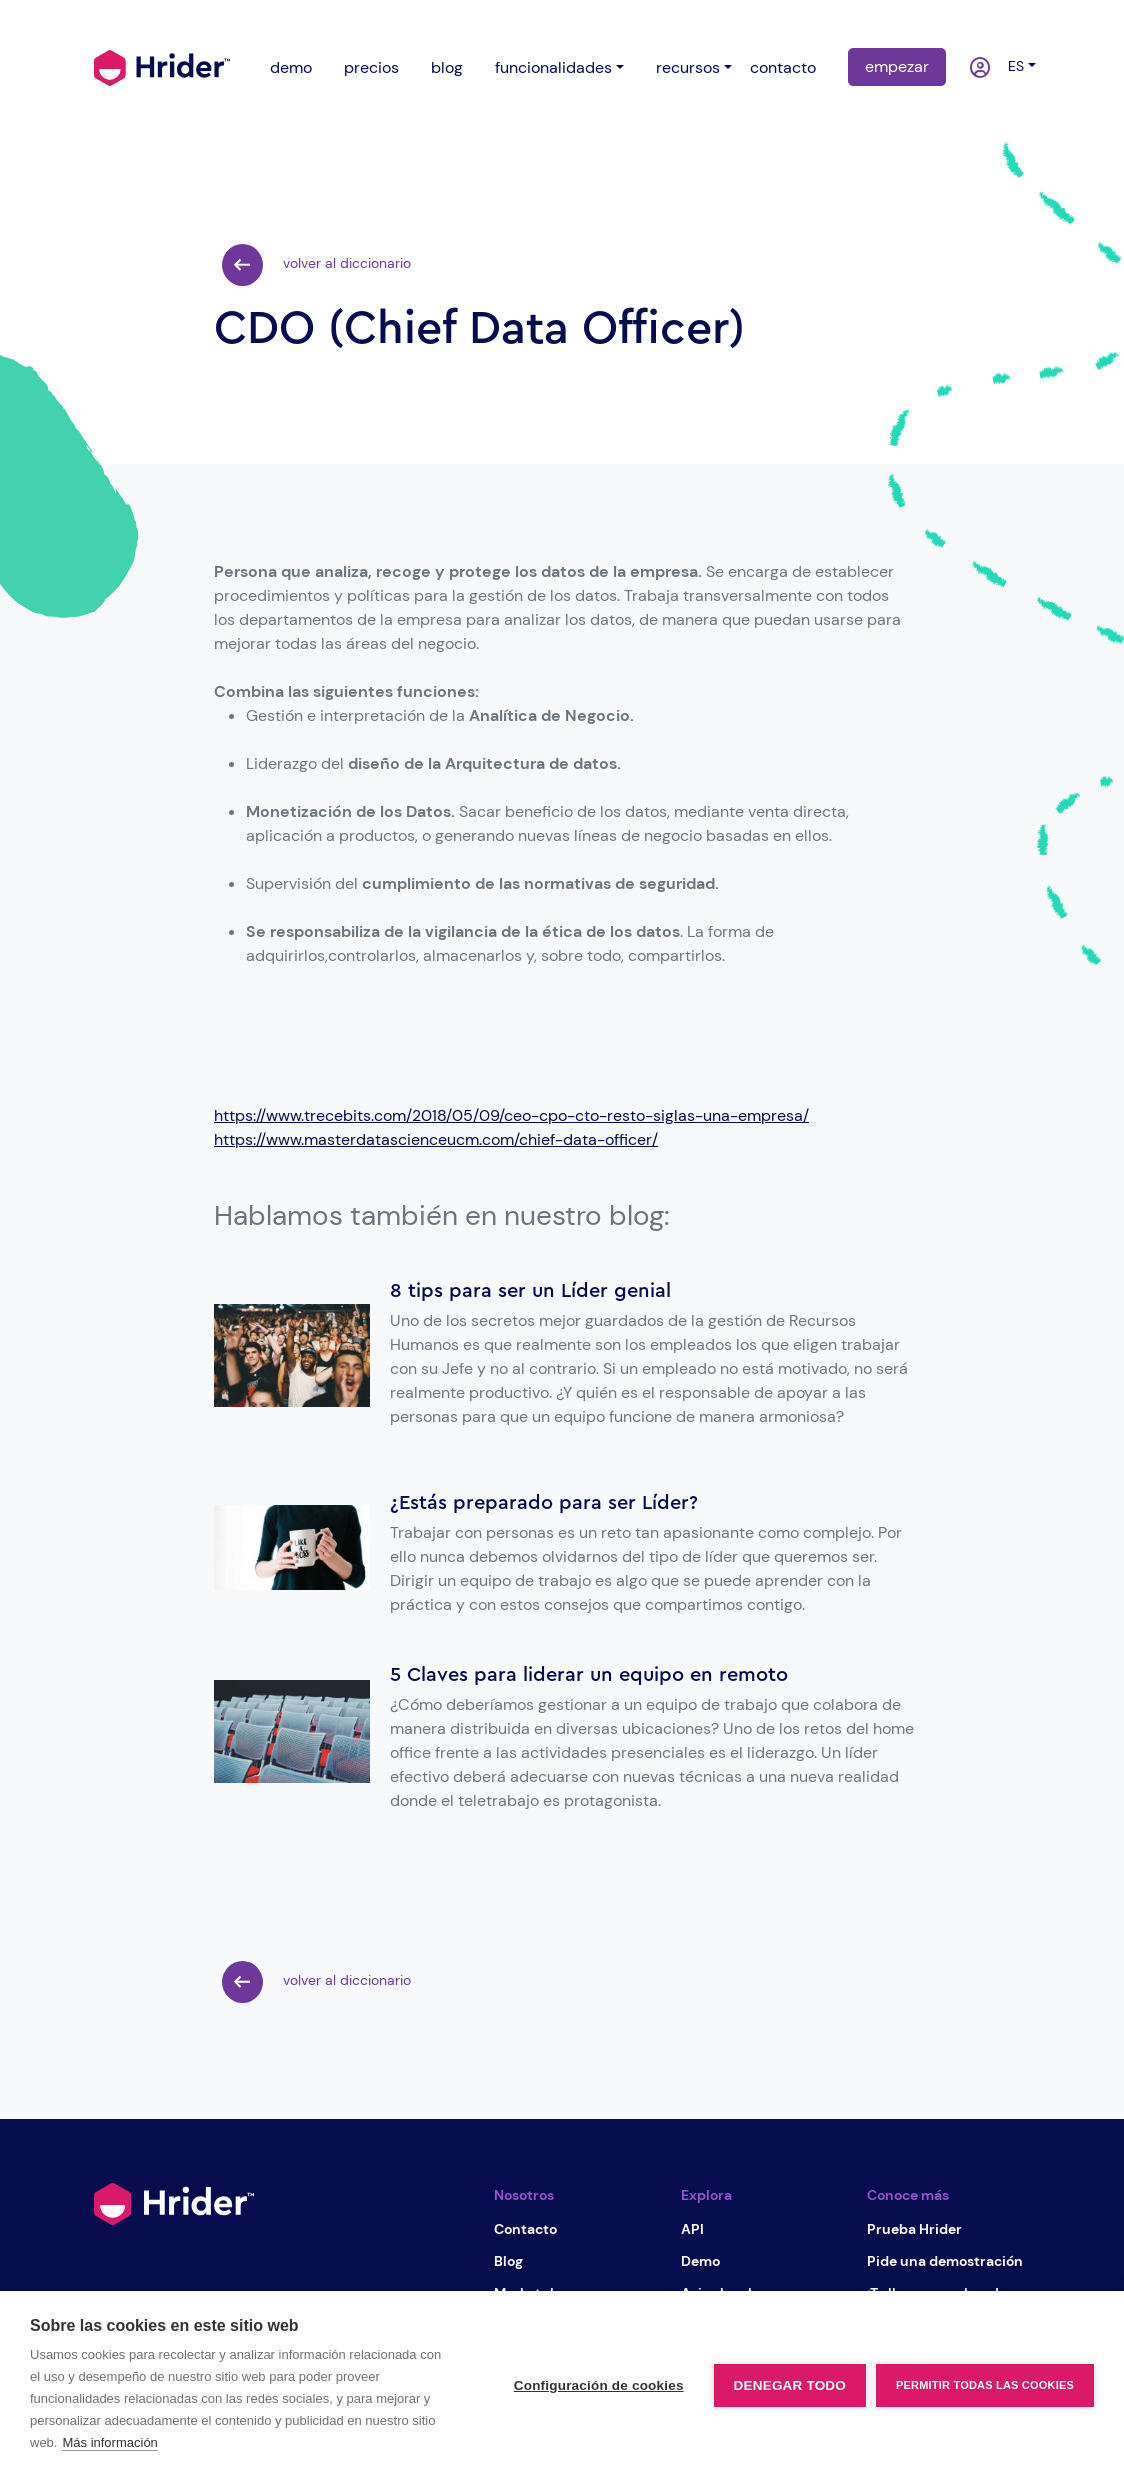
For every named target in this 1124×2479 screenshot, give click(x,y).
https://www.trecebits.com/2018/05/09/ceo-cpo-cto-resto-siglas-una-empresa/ (511, 1115)
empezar (897, 66)
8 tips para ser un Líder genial (530, 1291)
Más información (109, 2442)
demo (291, 67)
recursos (688, 67)
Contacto (525, 2229)
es (1012, 66)
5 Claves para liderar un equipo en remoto (589, 1675)
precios (371, 67)
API (692, 2229)
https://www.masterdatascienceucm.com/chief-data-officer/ (436, 1139)
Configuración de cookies (599, 2385)
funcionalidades (553, 67)
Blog (508, 2261)
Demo (700, 2261)
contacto (783, 67)
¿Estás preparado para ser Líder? (544, 1503)
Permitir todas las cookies (985, 2385)
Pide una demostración (945, 2261)
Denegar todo (790, 2385)
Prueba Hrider (914, 2229)
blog (447, 67)
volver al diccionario (316, 265)
